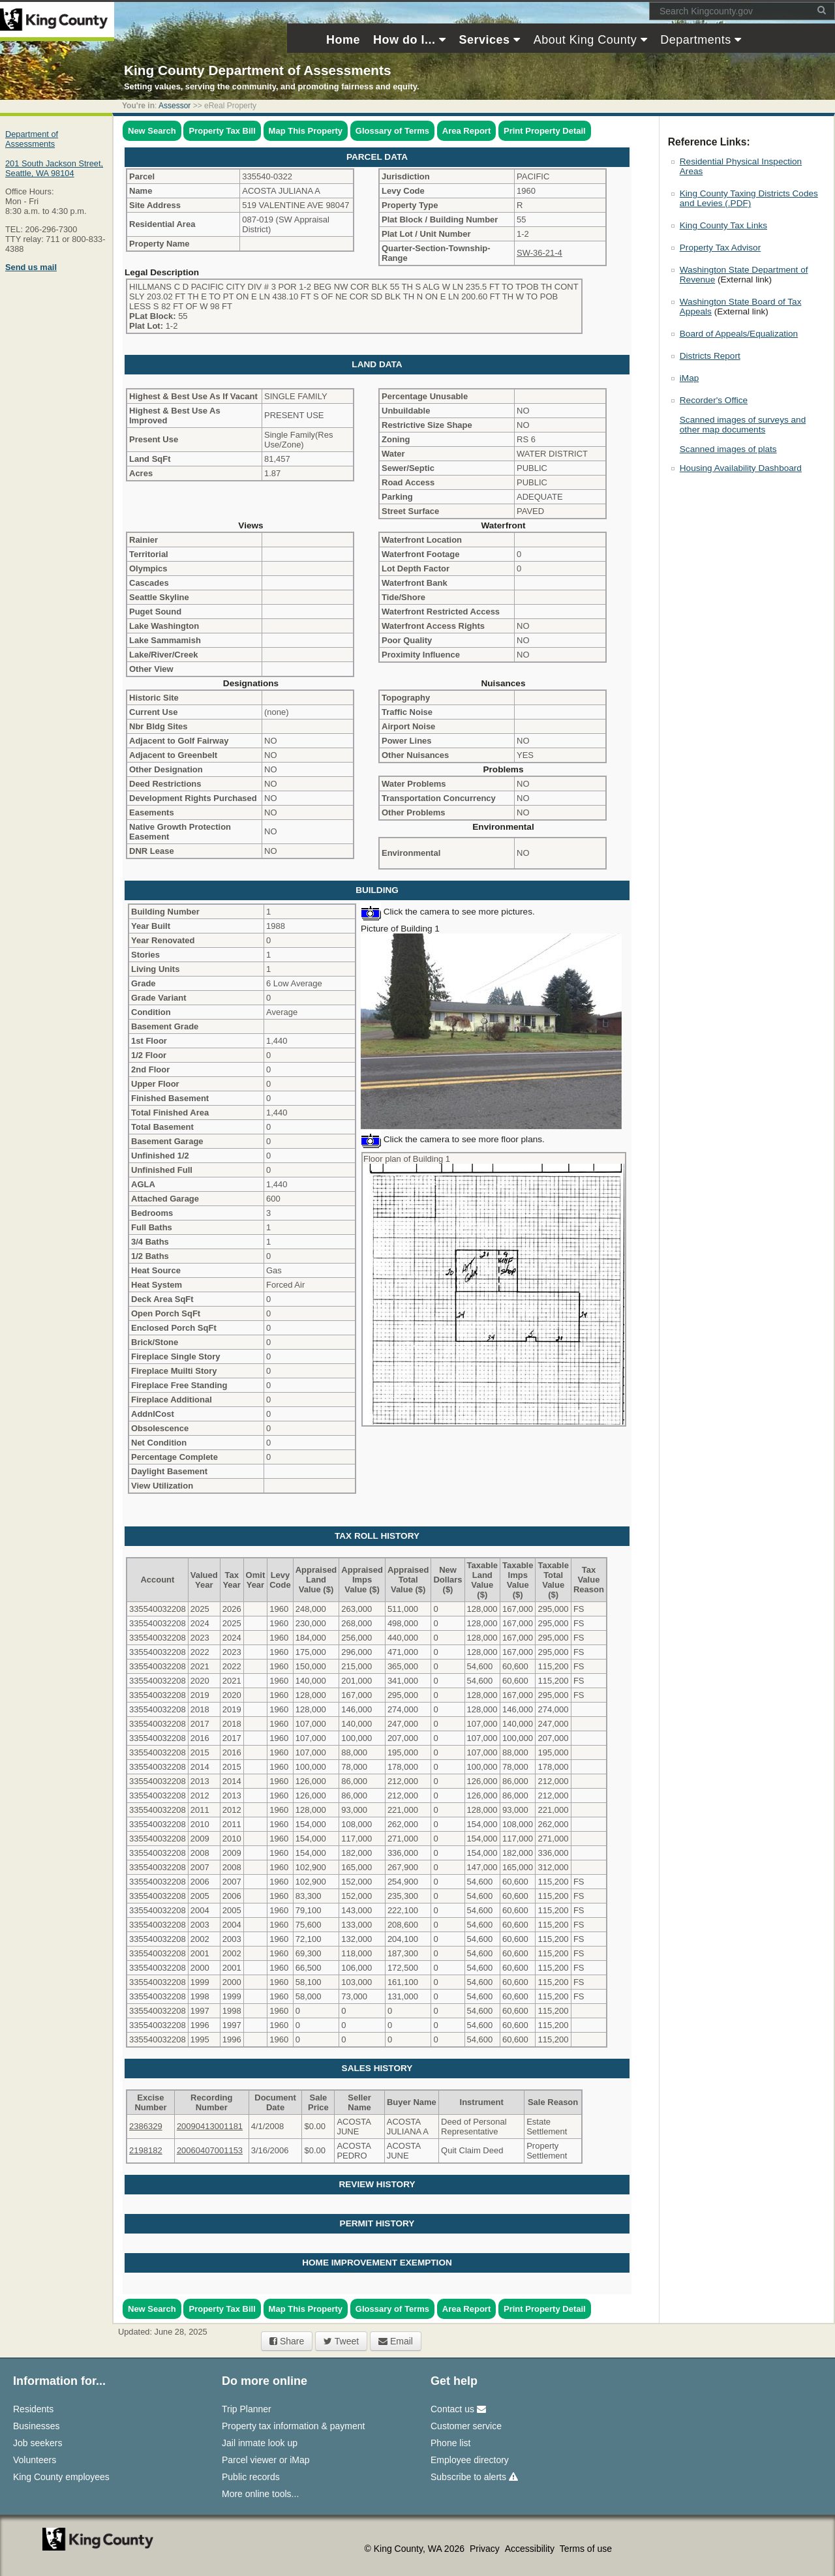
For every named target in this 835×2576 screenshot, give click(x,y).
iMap (689, 378)
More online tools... (260, 2494)
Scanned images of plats (728, 449)
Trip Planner (246, 2409)
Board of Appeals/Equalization (739, 334)
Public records (251, 2477)
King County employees (61, 2477)
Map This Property (305, 131)
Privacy (486, 2548)
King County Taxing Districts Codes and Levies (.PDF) (749, 198)
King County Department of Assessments (257, 70)
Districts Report (710, 356)
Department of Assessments (31, 139)
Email (395, 2341)
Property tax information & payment (293, 2426)
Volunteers (34, 2460)
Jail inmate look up (259, 2443)
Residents (33, 2409)
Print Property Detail (545, 131)
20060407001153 (210, 2150)
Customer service (466, 2426)
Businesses (36, 2426)
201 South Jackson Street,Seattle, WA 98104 (54, 168)
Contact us (458, 2409)
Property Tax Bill (222, 131)
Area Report (466, 131)
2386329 (145, 2126)
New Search (152, 131)
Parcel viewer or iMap (266, 2460)
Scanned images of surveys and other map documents (743, 424)
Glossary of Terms (392, 131)
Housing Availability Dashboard (741, 468)
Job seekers (37, 2443)
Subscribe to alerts (474, 2477)
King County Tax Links (723, 225)
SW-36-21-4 (539, 253)
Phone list (450, 2443)
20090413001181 (210, 2126)
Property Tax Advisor (720, 247)
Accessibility (531, 2548)
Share (286, 2341)
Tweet (341, 2341)
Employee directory (470, 2460)
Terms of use (586, 2548)
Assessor (174, 105)
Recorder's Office (714, 400)
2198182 (145, 2150)
